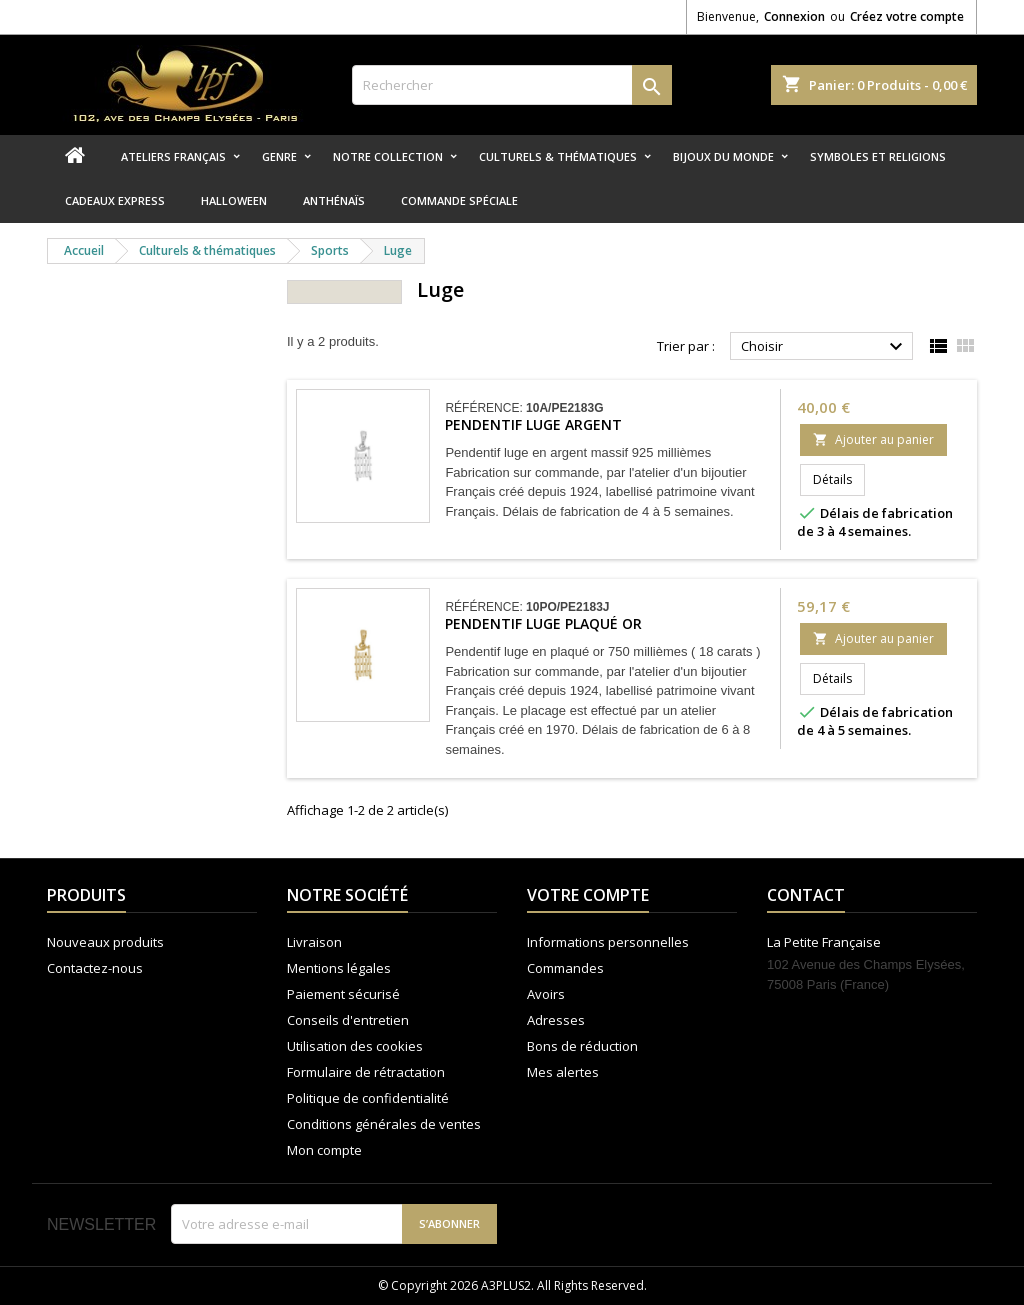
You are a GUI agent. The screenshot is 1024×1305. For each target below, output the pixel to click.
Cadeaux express (115, 200)
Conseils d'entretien (348, 1020)
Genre (279, 156)
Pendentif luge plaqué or (543, 623)
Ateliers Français (173, 156)
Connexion (794, 16)
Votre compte (588, 895)
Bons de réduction (582, 1046)
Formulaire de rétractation (366, 1072)
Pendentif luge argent (533, 424)
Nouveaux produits (105, 942)
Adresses (556, 1020)
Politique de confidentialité (368, 1098)
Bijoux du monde (723, 156)
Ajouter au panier (873, 439)
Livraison (314, 942)
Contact (806, 895)
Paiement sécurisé (343, 994)
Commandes (565, 968)
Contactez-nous (95, 968)
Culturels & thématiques (558, 156)
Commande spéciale (459, 200)
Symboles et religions (878, 156)
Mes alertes (563, 1072)
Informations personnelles (608, 942)
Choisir (824, 347)
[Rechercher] (512, 85)
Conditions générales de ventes (384, 1124)
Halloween (234, 200)
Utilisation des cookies (355, 1046)
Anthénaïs (334, 200)
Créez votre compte (907, 16)
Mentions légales (339, 968)
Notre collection (388, 156)
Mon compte (324, 1150)
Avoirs (546, 994)
